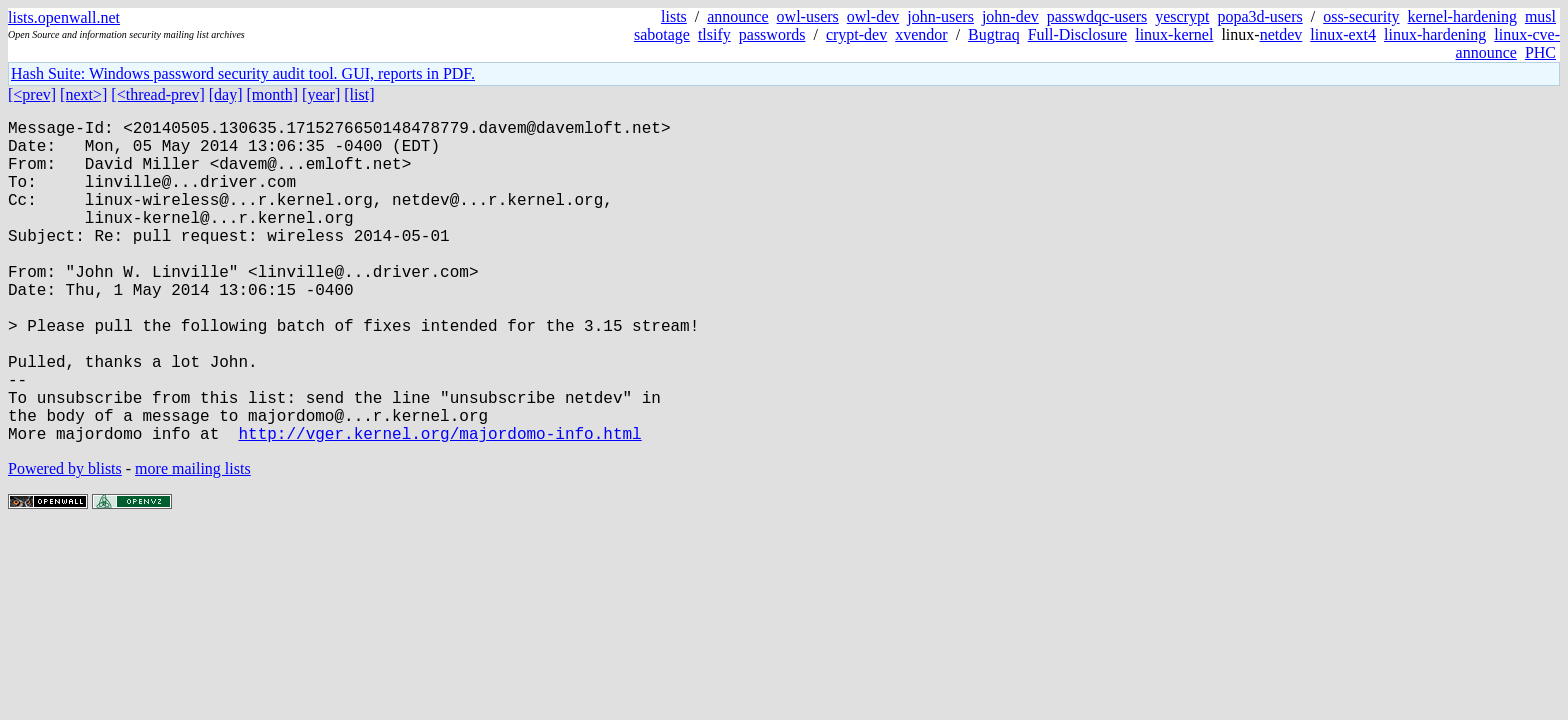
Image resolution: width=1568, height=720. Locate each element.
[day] (226, 94)
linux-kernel (1174, 34)
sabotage (662, 34)
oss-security (1361, 16)
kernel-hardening (1462, 16)
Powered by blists (65, 540)
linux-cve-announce (1508, 43)
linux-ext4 (1343, 34)
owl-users (808, 16)
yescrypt (1182, 16)
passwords (772, 34)
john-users (940, 16)
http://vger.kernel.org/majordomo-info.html (439, 505)
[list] (359, 94)
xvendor (921, 34)
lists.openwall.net (64, 17)
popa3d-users (1259, 16)
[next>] (83, 94)
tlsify (714, 34)
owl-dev (873, 16)
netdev (1281, 34)
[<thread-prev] (157, 94)
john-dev (1010, 16)
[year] (321, 94)
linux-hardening (1435, 34)
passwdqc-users (1097, 16)
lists (674, 16)
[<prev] (32, 94)
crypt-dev (856, 34)
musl (1540, 16)
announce (737, 16)
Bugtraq (994, 34)
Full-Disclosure (1078, 34)
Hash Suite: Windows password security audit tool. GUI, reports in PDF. (243, 73)
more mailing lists (193, 540)
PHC (1540, 52)
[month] (273, 94)
